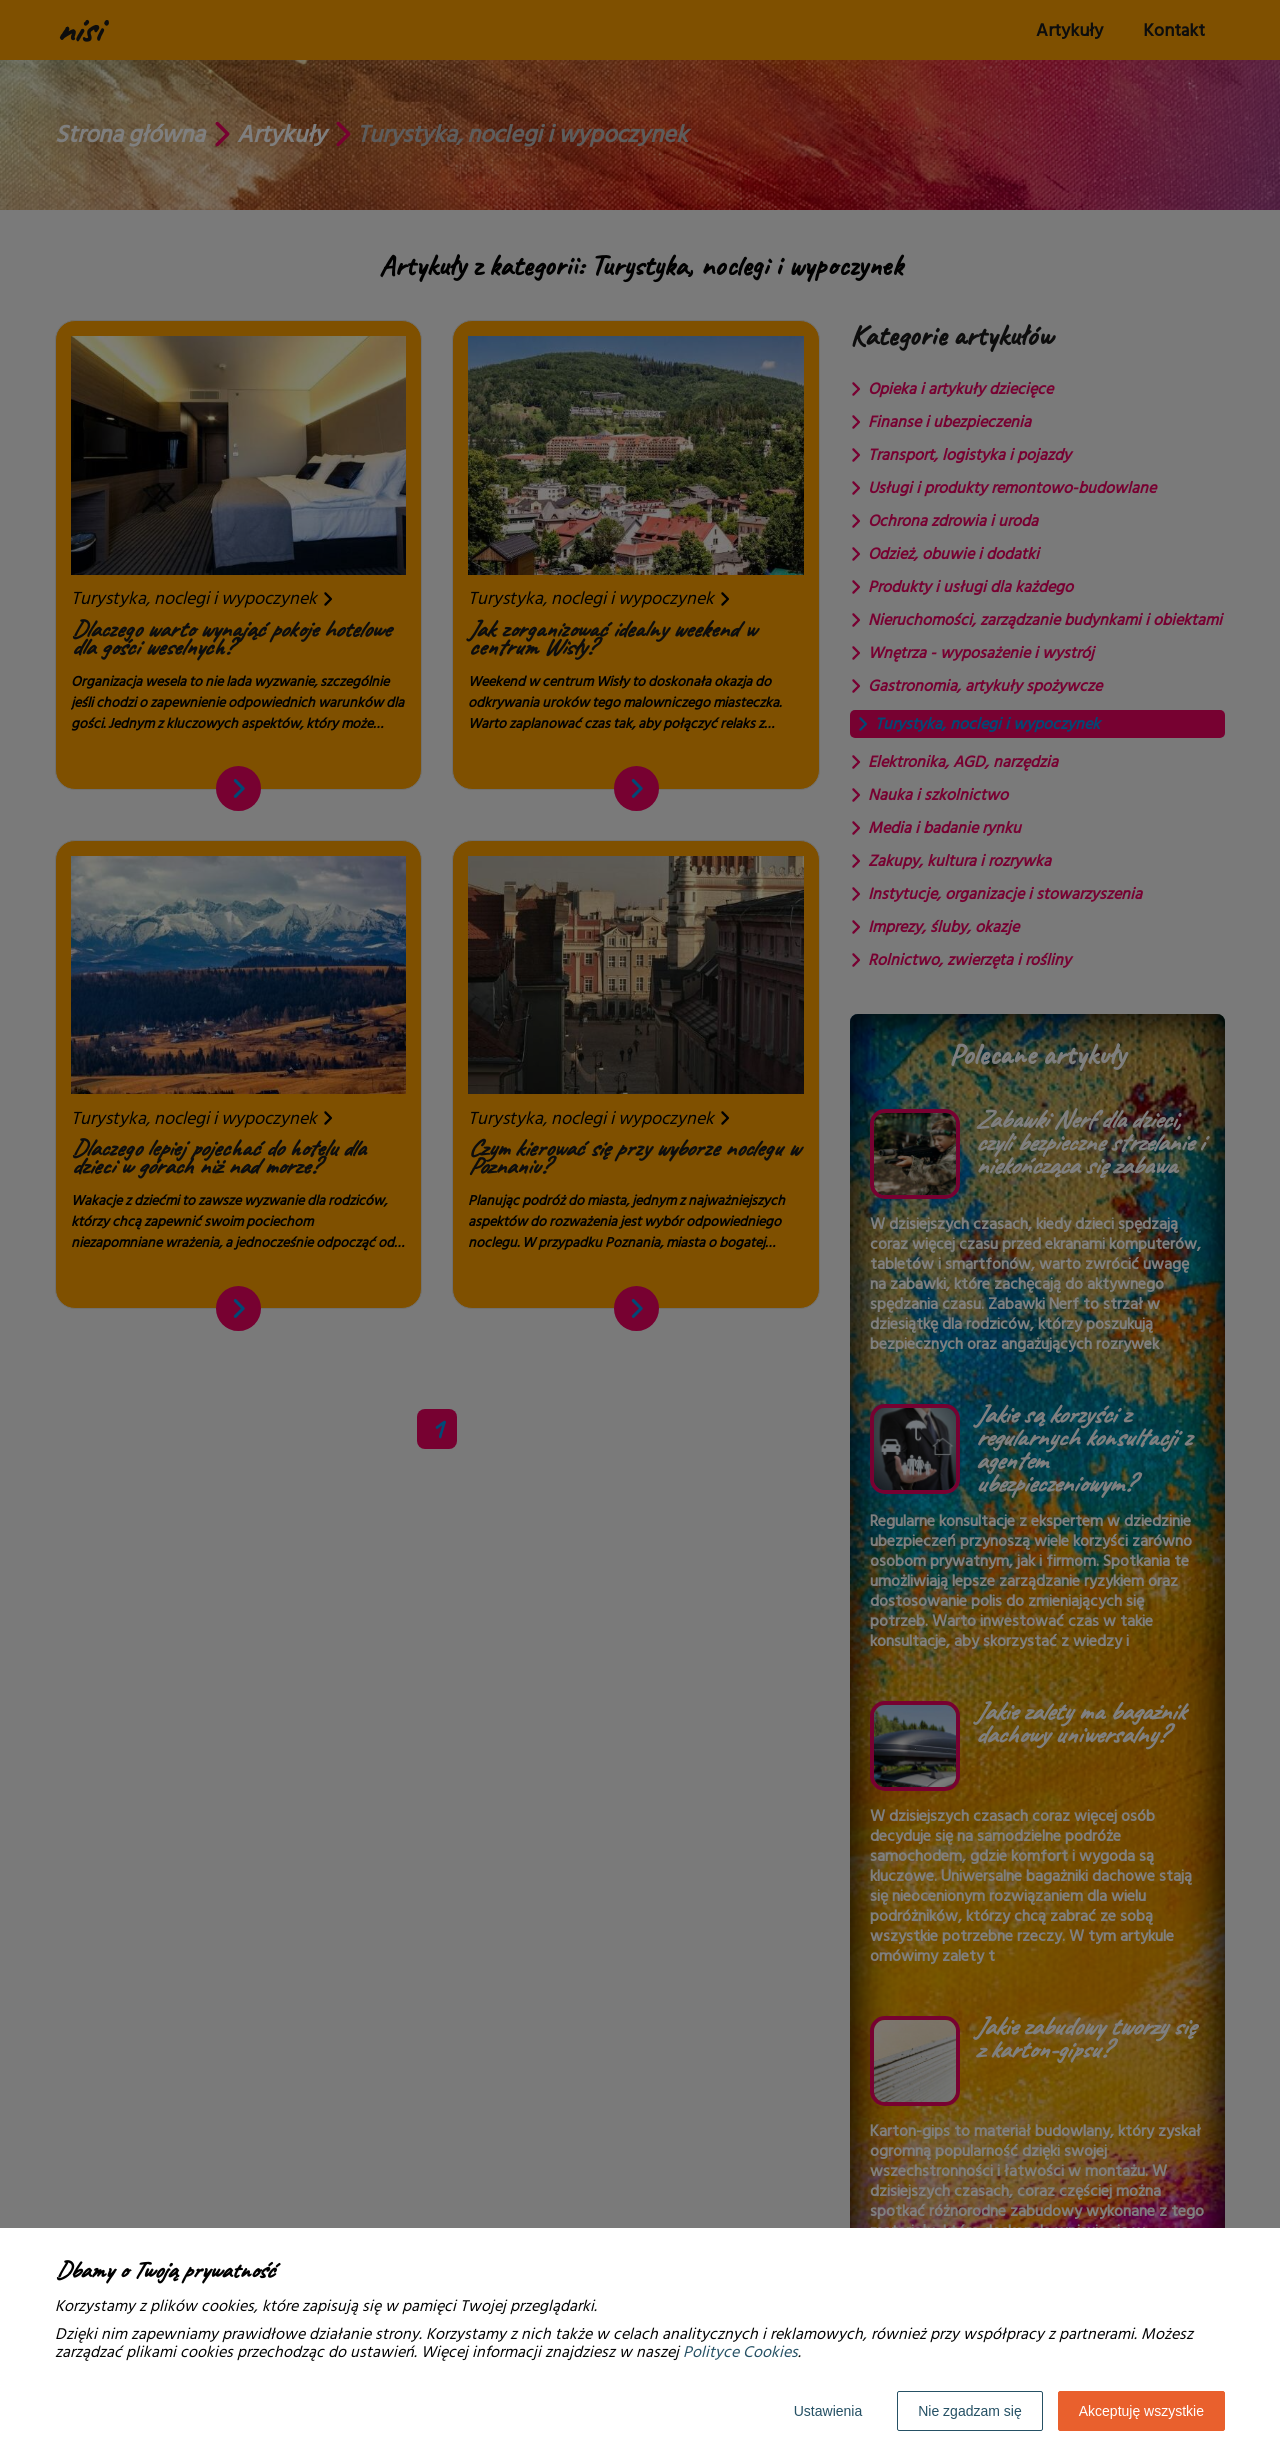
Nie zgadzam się (970, 2411)
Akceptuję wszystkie (1141, 2411)
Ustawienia (828, 2411)
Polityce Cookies (740, 2352)
